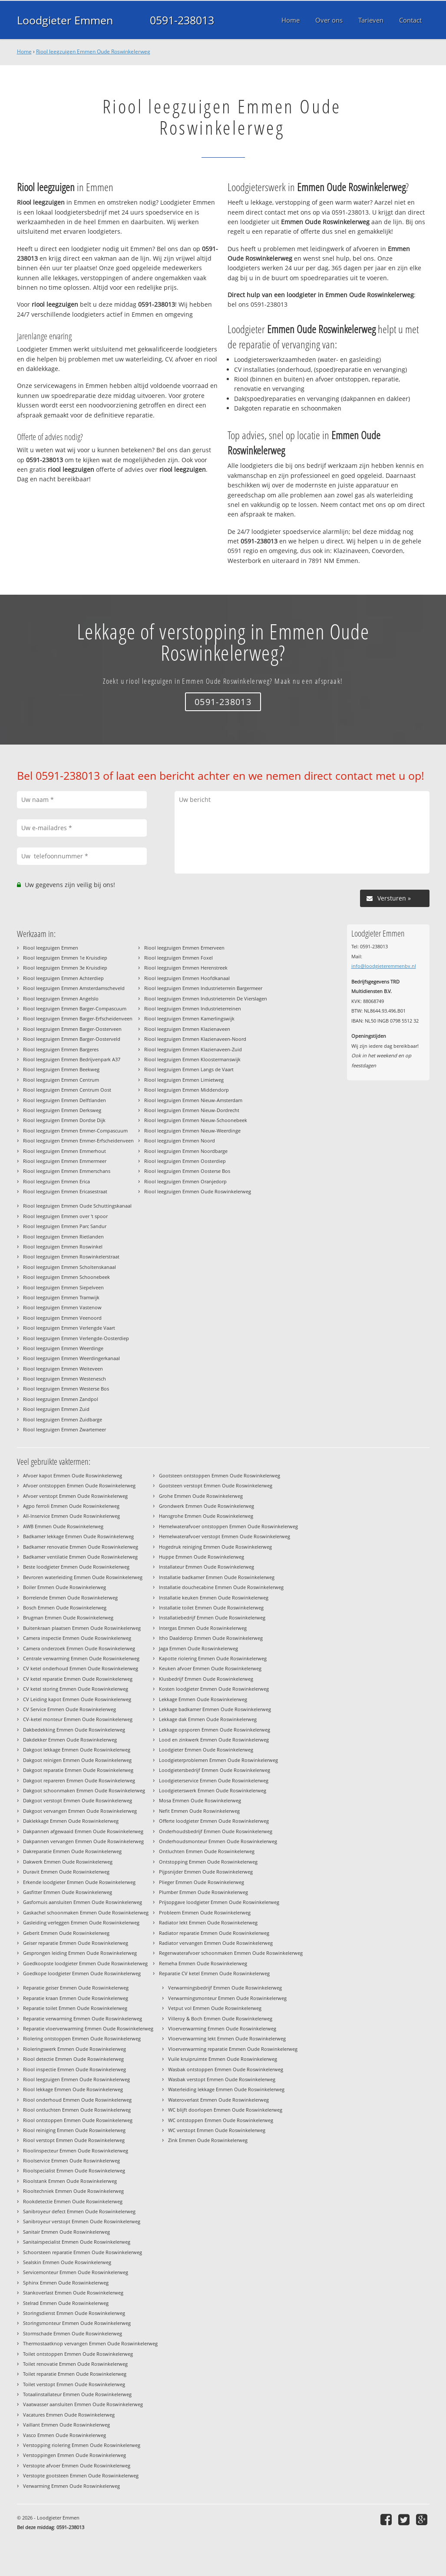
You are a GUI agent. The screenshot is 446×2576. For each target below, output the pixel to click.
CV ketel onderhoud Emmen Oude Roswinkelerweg (80, 1668)
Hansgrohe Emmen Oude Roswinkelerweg (206, 1516)
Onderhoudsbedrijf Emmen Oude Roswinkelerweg (215, 1831)
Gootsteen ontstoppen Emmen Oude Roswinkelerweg (219, 1475)
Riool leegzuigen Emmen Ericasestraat (65, 1191)
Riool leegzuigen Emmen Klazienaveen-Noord (195, 1039)
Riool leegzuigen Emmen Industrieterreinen (192, 1008)
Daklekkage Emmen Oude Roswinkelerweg (71, 1821)
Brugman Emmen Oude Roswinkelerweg (68, 1617)
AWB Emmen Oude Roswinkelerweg (63, 1526)
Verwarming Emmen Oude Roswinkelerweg (71, 2486)
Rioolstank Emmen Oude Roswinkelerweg (70, 2181)
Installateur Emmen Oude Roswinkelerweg (206, 1566)
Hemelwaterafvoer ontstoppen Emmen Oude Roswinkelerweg (228, 1526)
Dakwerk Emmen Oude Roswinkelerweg (67, 1861)
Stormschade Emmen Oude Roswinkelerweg (72, 2333)
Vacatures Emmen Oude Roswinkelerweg (69, 2414)
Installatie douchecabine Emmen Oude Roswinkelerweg (221, 1587)
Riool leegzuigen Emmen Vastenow (62, 1307)
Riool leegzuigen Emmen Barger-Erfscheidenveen (77, 1018)
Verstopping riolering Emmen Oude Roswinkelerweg (81, 2445)
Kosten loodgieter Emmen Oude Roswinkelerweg (214, 1688)
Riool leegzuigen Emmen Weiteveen (63, 1368)
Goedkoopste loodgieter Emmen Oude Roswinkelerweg (85, 1963)
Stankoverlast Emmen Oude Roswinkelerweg (73, 2292)
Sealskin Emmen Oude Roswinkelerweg (67, 2262)
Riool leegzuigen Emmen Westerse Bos (66, 1388)
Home (24, 51)
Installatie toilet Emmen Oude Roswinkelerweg (211, 1607)
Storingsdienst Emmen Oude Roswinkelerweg (74, 2313)
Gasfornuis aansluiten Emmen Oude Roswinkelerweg (82, 1902)
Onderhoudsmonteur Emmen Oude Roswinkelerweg (218, 1841)
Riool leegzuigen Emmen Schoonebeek (66, 1277)
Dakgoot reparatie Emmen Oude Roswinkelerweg (78, 1770)
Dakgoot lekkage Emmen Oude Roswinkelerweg (76, 1749)
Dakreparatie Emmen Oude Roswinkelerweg (72, 1851)
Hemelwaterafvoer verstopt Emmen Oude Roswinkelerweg (224, 1536)
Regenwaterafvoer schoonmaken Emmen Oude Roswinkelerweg (231, 1953)
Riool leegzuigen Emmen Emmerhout (64, 1151)
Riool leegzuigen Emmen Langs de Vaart (189, 1069)
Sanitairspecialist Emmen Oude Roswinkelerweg (76, 2241)
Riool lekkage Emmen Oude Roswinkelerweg (73, 2089)
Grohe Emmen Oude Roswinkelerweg (201, 1496)
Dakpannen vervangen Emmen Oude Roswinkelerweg (83, 1841)
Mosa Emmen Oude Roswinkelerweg (200, 1800)
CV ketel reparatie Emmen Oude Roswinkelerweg (77, 1678)
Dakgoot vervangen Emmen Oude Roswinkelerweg (80, 1811)
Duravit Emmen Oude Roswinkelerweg (66, 1871)
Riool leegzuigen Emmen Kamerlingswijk (189, 1018)
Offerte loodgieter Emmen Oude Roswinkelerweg (214, 1821)
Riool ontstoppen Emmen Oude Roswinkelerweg (77, 2120)
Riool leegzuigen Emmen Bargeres (61, 1049)
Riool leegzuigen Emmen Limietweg (184, 1079)
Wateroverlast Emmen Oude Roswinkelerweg (218, 2099)
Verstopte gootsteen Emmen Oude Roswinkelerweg (81, 2475)
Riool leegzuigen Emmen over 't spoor (65, 1216)
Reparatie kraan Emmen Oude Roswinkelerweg (75, 1998)
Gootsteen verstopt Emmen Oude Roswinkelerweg (215, 1485)
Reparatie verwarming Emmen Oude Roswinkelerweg (82, 2018)
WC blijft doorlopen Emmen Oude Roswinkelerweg (225, 2109)
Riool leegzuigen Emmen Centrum (61, 1079)
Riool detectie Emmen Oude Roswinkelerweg (73, 2059)
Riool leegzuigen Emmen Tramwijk (61, 1297)
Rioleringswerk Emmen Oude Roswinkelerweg (74, 2049)
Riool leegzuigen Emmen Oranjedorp (185, 1181)
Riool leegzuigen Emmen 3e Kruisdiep (65, 967)
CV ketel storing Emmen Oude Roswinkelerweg (75, 1688)
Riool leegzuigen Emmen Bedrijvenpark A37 (71, 1059)
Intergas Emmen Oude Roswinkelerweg (203, 1628)
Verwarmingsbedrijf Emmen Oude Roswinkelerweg (225, 1987)
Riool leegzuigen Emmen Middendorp (186, 1089)
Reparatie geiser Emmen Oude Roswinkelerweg (76, 1987)
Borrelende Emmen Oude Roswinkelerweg (70, 1597)
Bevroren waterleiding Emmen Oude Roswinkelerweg (82, 1577)
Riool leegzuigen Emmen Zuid (56, 1409)
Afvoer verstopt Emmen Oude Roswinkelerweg (75, 1496)
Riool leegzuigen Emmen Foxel (178, 957)
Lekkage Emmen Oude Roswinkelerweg (203, 1699)
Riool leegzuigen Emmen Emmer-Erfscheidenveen (78, 1140)
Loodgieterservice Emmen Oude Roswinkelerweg (213, 1780)
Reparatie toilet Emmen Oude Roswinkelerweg (75, 2008)
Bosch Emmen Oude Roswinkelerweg (64, 1607)
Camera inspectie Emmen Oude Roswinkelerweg (77, 1638)
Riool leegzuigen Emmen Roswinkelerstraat (71, 1256)
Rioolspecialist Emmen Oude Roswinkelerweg (74, 2170)
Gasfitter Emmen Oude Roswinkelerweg (67, 1892)
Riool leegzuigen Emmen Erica (56, 1181)
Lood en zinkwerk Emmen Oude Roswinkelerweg (214, 1739)
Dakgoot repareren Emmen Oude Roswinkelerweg (79, 1780)
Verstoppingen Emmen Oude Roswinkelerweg (74, 2455)
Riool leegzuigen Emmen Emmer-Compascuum (75, 1130)
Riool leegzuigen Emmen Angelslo (61, 998)
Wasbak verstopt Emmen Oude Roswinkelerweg (221, 2079)
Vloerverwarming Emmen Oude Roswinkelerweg (222, 2028)
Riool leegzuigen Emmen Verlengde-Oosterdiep (76, 1338)
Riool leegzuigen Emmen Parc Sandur (64, 1226)
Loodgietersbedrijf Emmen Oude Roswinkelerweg (214, 1770)
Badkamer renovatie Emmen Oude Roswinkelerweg (80, 1546)
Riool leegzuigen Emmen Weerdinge (63, 1348)
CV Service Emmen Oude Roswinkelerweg (69, 1709)
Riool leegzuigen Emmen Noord (179, 1140)
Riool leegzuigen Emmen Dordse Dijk (64, 1120)
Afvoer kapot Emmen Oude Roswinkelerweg (72, 1475)
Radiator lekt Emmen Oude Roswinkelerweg (208, 1922)
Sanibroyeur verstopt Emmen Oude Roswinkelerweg (81, 2221)
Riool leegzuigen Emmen (50, 947)
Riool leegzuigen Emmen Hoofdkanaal (187, 978)
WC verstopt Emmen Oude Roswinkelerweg (216, 2130)
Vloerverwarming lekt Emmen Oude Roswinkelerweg (227, 2038)
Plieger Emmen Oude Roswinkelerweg (201, 1882)
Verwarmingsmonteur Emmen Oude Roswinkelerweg (227, 1998)
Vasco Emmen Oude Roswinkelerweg (64, 2435)
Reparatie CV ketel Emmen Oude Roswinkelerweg (214, 1973)
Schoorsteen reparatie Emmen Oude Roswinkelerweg (82, 2252)
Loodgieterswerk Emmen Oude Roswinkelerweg (212, 1790)
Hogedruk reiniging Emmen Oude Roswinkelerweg (215, 1546)
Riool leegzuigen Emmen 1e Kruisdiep (65, 957)
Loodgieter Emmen (65, 20)
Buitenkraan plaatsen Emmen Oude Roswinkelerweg (82, 1628)
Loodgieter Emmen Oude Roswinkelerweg (206, 1749)
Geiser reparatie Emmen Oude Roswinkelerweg (75, 1943)
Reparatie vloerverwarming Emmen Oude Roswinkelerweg (88, 2028)
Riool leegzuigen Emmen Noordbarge (186, 1151)
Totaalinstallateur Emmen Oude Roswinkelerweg (77, 2394)
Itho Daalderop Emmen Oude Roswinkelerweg (211, 1638)
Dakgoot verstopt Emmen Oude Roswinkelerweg (77, 1800)
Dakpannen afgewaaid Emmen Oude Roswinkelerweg (83, 1831)
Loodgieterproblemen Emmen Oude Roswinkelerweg (218, 1760)
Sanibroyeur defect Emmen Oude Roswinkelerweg (79, 2211)
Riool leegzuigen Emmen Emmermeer (64, 1161)
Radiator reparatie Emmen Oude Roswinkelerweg (214, 1933)
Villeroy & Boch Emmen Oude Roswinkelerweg (220, 2018)
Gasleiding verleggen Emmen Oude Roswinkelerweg (81, 1922)
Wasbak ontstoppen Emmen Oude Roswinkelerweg (225, 2069)
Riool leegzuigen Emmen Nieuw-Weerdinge (192, 1130)
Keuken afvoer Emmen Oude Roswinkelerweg (210, 1668)
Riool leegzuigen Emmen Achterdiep (63, 978)
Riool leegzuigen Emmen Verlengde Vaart (69, 1327)
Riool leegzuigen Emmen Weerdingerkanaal (71, 1358)
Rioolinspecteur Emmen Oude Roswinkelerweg (75, 2150)
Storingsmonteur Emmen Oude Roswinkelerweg (77, 2323)
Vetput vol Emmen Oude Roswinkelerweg (214, 2008)
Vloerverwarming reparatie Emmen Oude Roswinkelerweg (232, 2049)
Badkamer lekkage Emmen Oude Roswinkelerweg (78, 1536)
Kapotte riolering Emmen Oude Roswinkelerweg (213, 1658)
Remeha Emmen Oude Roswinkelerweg (203, 1963)
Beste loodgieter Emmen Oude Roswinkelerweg (76, 1566)
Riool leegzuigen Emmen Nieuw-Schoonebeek (195, 1120)
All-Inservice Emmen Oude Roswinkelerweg (71, 1516)
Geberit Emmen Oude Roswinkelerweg (66, 1933)
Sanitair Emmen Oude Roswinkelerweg (66, 2231)
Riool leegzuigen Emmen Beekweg (61, 1069)
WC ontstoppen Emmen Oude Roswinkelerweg (220, 2120)
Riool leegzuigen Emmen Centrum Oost (67, 1089)
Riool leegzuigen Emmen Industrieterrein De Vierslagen (205, 998)
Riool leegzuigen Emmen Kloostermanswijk (192, 1059)
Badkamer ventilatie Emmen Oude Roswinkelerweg (80, 1556)
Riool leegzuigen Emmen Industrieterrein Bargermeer (203, 988)
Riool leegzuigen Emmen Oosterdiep (185, 1161)
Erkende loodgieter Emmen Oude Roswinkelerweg (79, 1882)
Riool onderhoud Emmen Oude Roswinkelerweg (77, 2099)
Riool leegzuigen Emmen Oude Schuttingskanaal (77, 1205)
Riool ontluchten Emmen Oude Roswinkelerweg (77, 2109)
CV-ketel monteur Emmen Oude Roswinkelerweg (77, 1719)
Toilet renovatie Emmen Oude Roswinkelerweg (75, 2364)
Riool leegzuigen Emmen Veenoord (62, 1317)
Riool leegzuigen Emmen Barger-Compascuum (74, 1008)
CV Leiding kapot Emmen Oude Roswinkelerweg (77, 1699)
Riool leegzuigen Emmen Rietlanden (63, 1236)
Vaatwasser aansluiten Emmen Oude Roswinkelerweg (83, 2404)
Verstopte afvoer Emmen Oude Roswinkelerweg (76, 2465)
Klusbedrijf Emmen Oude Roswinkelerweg (206, 1678)
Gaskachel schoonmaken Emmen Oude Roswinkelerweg (86, 1912)
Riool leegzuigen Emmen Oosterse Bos (187, 1171)
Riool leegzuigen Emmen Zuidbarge (62, 1419)
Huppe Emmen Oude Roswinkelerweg (201, 1556)
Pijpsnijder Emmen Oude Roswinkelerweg (206, 1871)
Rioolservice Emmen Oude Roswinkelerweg (71, 2160)
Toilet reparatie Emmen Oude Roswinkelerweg (74, 2374)
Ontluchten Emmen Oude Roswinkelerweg (206, 1851)
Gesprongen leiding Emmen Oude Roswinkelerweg (80, 1953)
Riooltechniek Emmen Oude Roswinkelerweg (73, 2191)
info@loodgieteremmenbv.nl (383, 966)
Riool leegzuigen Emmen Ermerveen (184, 947)
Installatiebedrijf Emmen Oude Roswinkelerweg (212, 1617)
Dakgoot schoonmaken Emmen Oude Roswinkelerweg (84, 1790)
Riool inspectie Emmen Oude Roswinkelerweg (74, 2069)
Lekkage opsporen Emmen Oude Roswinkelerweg (214, 1729)
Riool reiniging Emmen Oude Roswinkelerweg (74, 2130)
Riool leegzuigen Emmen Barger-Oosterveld (71, 1039)
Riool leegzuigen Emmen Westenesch (64, 1378)
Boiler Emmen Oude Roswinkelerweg (64, 1587)
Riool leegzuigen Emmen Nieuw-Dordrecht (191, 1110)
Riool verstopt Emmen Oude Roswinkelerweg (74, 2140)
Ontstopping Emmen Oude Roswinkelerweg (208, 1861)
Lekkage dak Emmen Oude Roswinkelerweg (208, 1719)
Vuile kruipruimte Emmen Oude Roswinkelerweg (222, 2059)
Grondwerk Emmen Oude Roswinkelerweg (206, 1506)
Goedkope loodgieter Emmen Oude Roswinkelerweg (82, 1973)
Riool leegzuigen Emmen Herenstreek (186, 967)
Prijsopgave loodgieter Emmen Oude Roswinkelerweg (219, 1902)
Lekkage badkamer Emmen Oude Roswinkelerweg (215, 1709)
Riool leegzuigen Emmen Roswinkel (62, 1246)
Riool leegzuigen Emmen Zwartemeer (64, 1429)
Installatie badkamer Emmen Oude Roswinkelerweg (216, 1577)
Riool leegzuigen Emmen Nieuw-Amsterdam (193, 1100)
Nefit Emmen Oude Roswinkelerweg (199, 1811)
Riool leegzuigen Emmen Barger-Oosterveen (72, 1029)
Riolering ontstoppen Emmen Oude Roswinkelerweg (82, 2038)
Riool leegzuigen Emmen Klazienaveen (187, 1029)
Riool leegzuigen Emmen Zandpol (60, 1399)
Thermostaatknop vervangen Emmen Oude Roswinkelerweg (90, 2343)
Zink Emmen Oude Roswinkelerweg (208, 2140)
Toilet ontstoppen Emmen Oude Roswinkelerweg (78, 2354)
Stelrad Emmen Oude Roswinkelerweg (66, 2303)
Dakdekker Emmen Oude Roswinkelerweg (70, 1739)
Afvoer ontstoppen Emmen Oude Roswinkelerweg (79, 1485)
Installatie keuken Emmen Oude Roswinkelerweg (213, 1597)
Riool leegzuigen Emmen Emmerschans (66, 1171)
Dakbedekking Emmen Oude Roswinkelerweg (74, 1729)
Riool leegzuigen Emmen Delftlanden (64, 1100)
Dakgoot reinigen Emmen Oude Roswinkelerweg (77, 1760)
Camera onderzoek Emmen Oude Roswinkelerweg (79, 1648)
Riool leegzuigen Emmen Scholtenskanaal (69, 1267)
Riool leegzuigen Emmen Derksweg (62, 1110)
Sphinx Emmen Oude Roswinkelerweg (66, 2282)
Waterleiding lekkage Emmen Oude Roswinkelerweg (226, 2089)
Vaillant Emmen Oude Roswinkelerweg (66, 2424)
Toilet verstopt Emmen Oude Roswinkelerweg (74, 2384)
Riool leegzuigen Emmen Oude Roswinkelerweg (93, 51)
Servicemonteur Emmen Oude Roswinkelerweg (75, 2272)
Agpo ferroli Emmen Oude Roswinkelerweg (71, 1506)
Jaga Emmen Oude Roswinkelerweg (198, 1648)
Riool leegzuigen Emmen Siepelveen (63, 1287)
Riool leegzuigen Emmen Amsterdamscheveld (74, 988)
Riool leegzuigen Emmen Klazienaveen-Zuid (193, 1049)
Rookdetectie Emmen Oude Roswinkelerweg (72, 2201)
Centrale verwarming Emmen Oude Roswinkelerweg (81, 1658)
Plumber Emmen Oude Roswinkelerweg (203, 1892)
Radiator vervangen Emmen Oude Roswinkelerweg (216, 1943)
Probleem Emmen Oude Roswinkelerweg (205, 1912)
